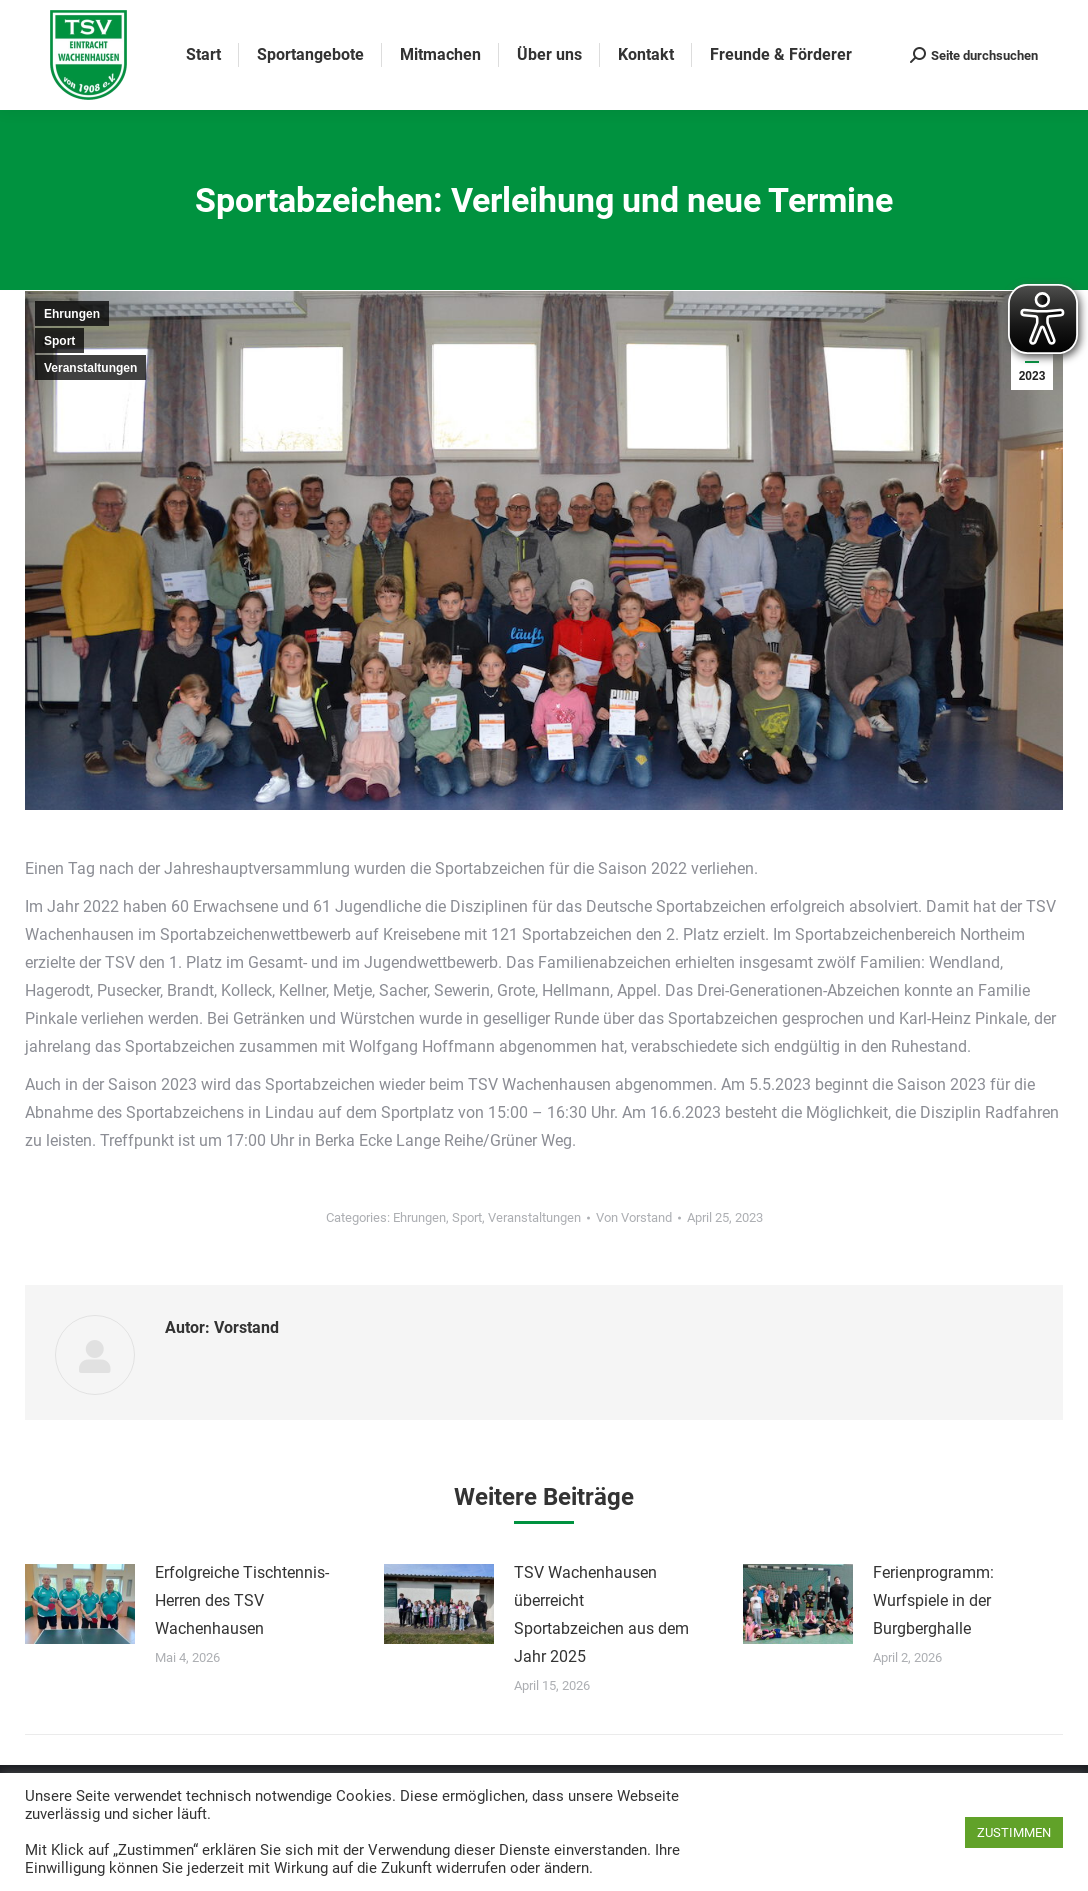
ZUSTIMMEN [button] (1014, 1832)
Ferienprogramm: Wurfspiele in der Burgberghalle (933, 1600)
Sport (59, 341)
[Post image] (80, 1604)
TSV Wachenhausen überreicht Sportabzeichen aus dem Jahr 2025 (601, 1614)
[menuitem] (203, 55)
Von (634, 1217)
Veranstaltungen (90, 368)
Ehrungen (72, 314)
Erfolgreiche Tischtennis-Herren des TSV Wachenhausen (242, 1600)
